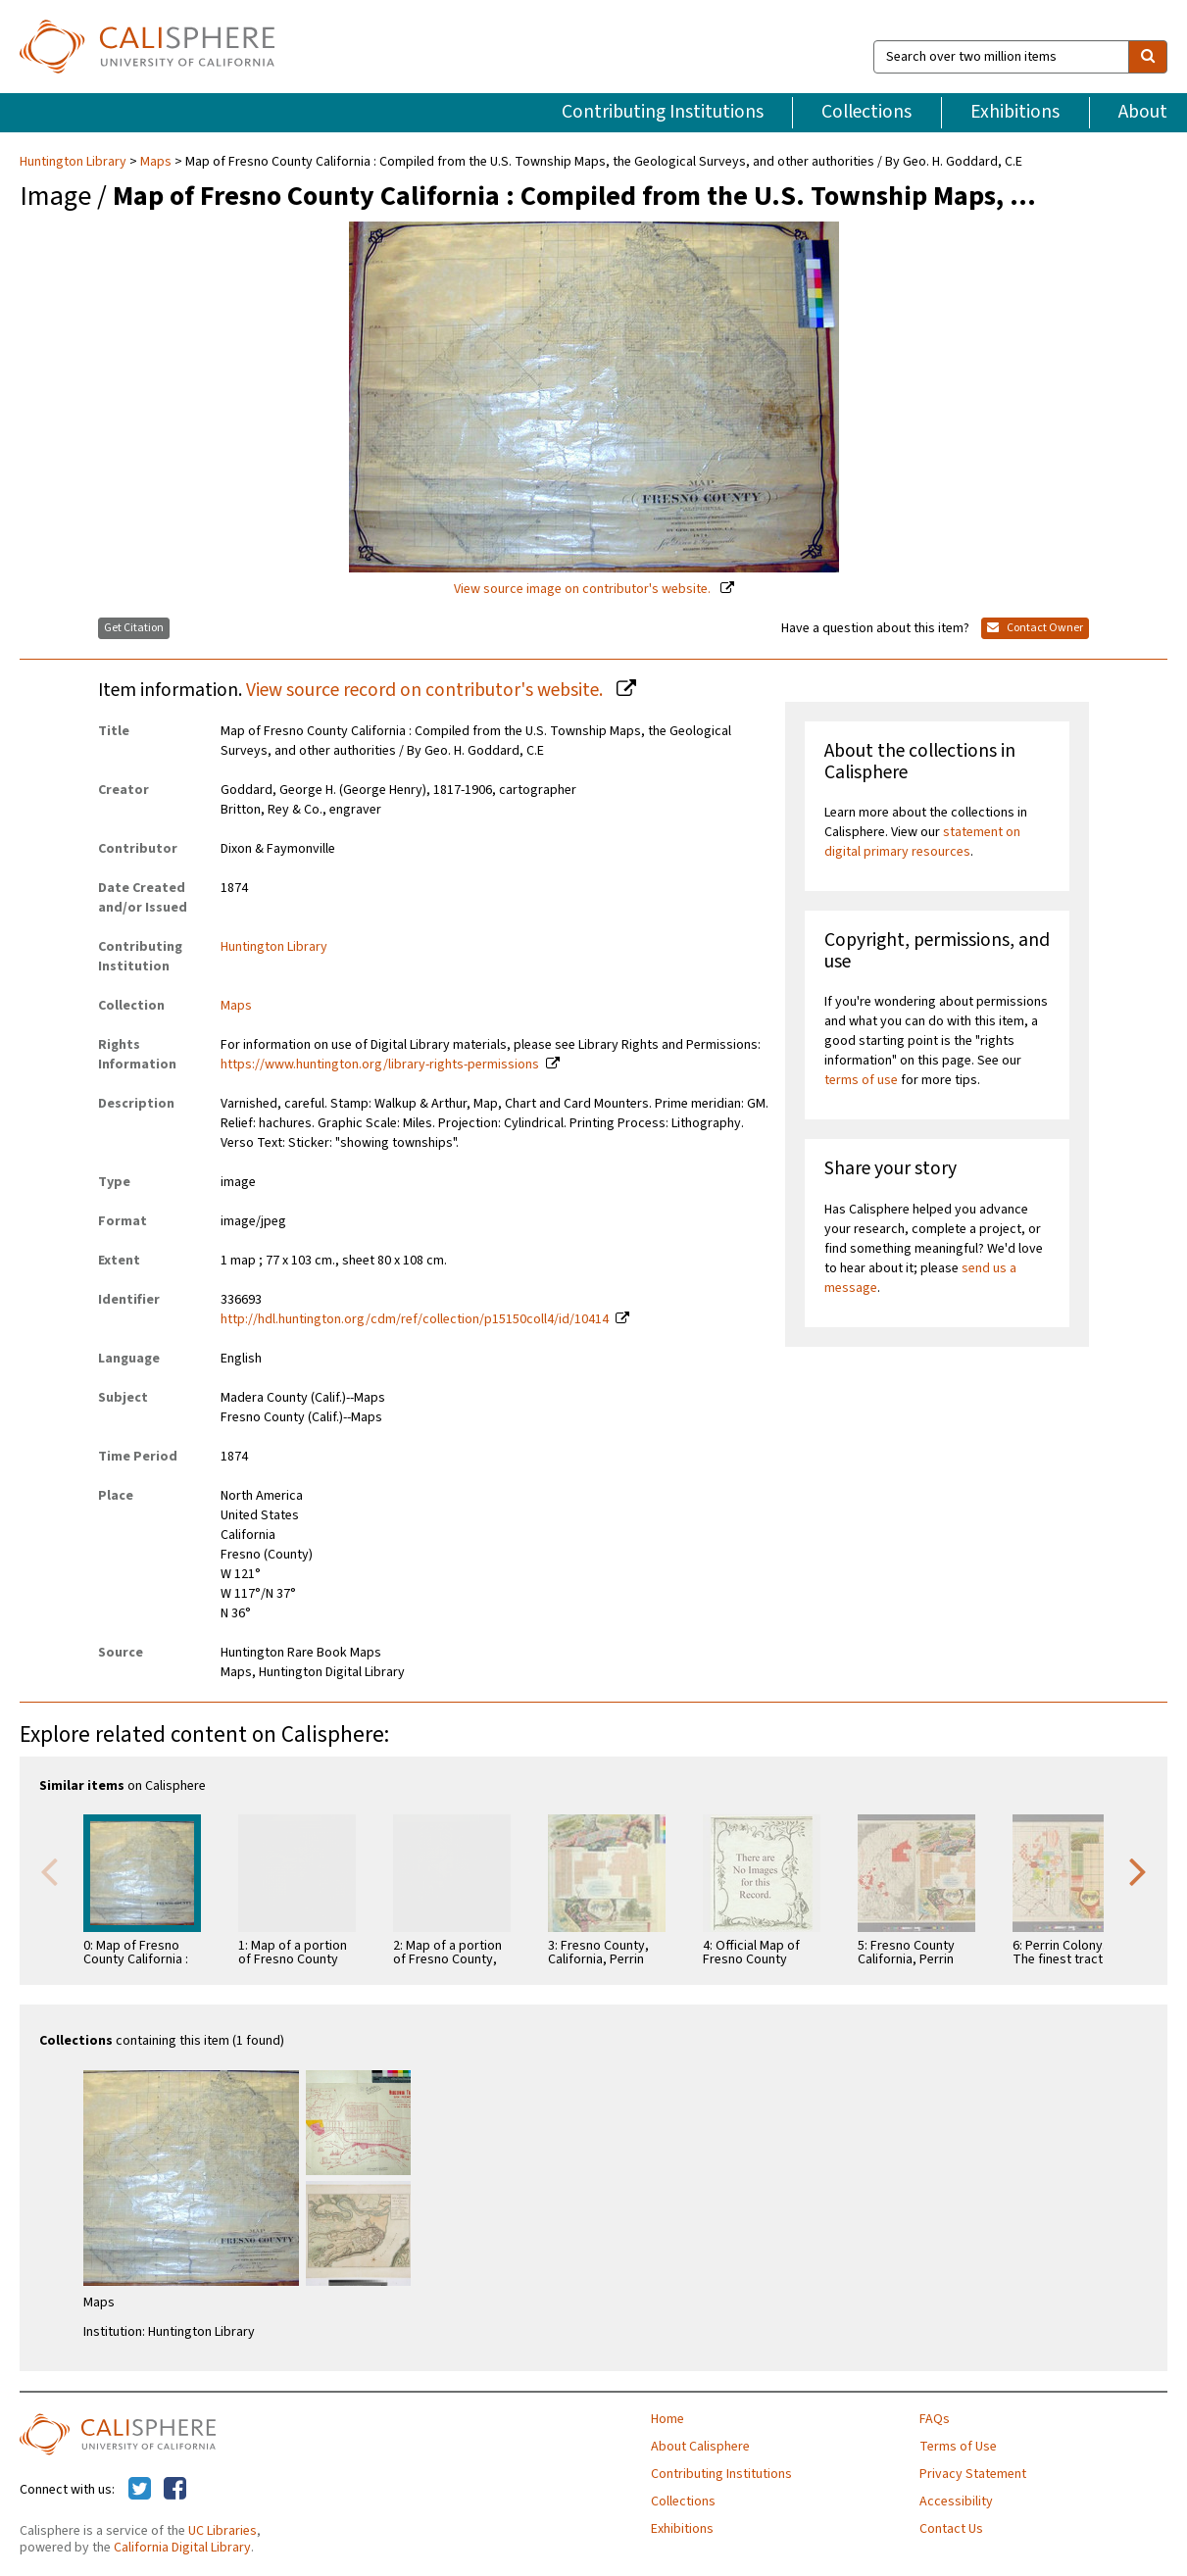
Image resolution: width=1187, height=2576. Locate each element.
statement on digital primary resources (922, 842)
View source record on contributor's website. (426, 690)
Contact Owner (1035, 627)
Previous (49, 1870)
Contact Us (951, 2529)
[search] (1147, 57)
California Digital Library (182, 2547)
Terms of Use (958, 2446)
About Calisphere (700, 2446)
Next (1138, 1870)
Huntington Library (74, 162)
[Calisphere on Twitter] (139, 2489)
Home (667, 2419)
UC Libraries (222, 2531)
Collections (866, 111)
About (1142, 111)
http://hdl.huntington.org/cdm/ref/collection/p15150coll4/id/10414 (415, 1319)
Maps (156, 162)
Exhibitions (1015, 111)
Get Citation (134, 627)
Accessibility (956, 2501)
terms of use (861, 1080)
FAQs (934, 2419)
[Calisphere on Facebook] (175, 2489)
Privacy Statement (972, 2474)
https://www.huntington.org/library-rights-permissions (380, 1064)
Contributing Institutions (663, 111)
